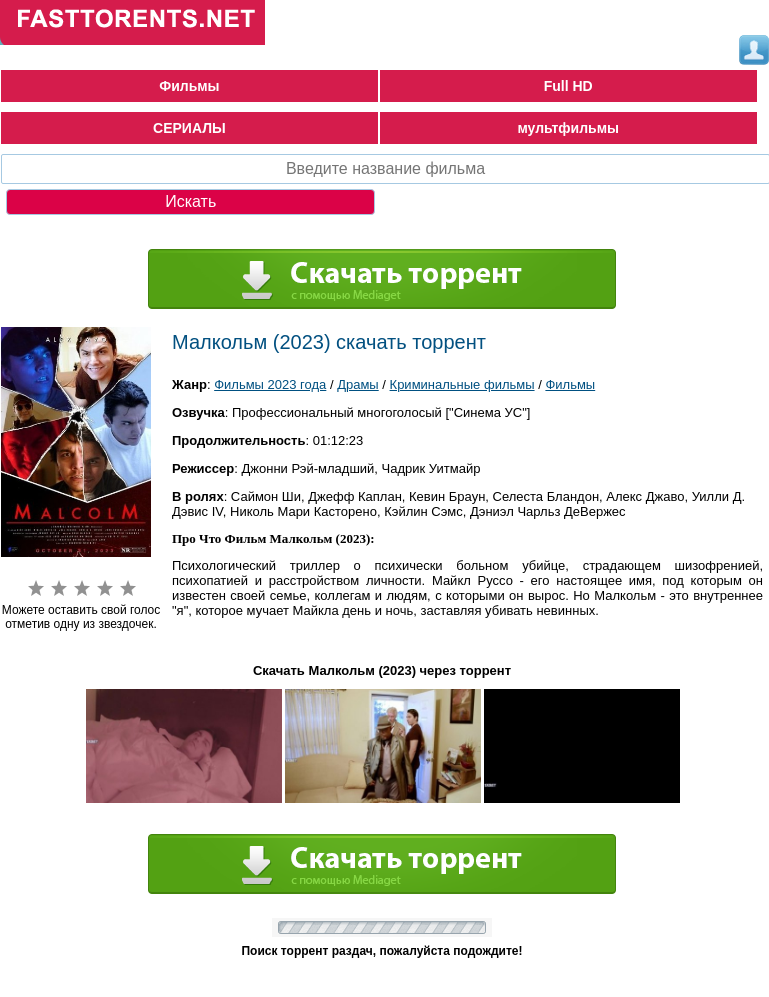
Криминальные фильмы (462, 384)
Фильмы (189, 86)
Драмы (358, 384)
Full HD (568, 86)
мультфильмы (568, 128)
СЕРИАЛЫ (189, 128)
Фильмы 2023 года (270, 384)
